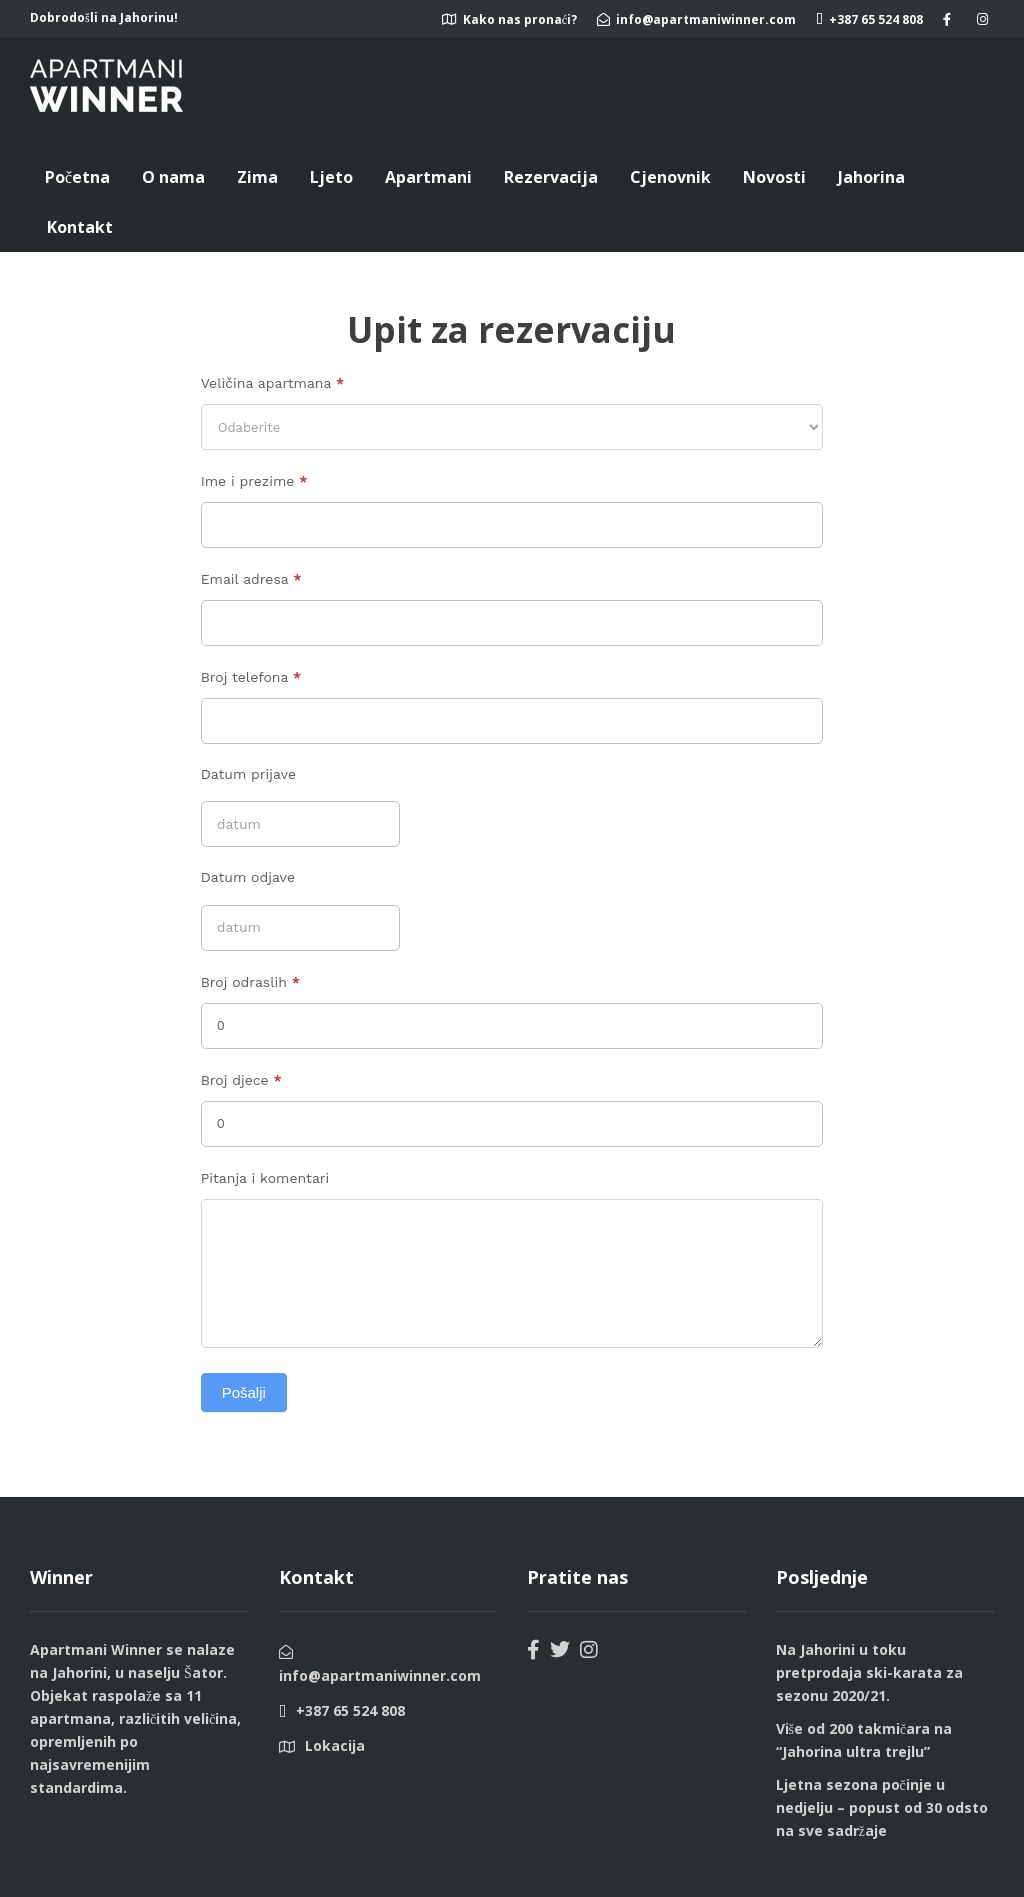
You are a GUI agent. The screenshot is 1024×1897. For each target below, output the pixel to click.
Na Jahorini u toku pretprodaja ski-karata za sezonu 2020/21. (869, 1672)
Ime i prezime (254, 481)
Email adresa (251, 579)
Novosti (774, 177)
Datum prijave (248, 774)
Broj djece (241, 1080)
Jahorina (871, 177)
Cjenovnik (670, 177)
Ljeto (331, 177)
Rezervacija (551, 177)
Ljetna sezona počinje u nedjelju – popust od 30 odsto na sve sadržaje (882, 1807)
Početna (77, 177)
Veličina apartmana (272, 383)
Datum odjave (248, 877)
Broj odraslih (250, 982)
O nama (173, 177)
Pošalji (244, 1392)
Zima (257, 177)
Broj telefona (251, 677)
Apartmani (428, 177)
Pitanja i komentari (265, 1178)
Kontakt (80, 227)
